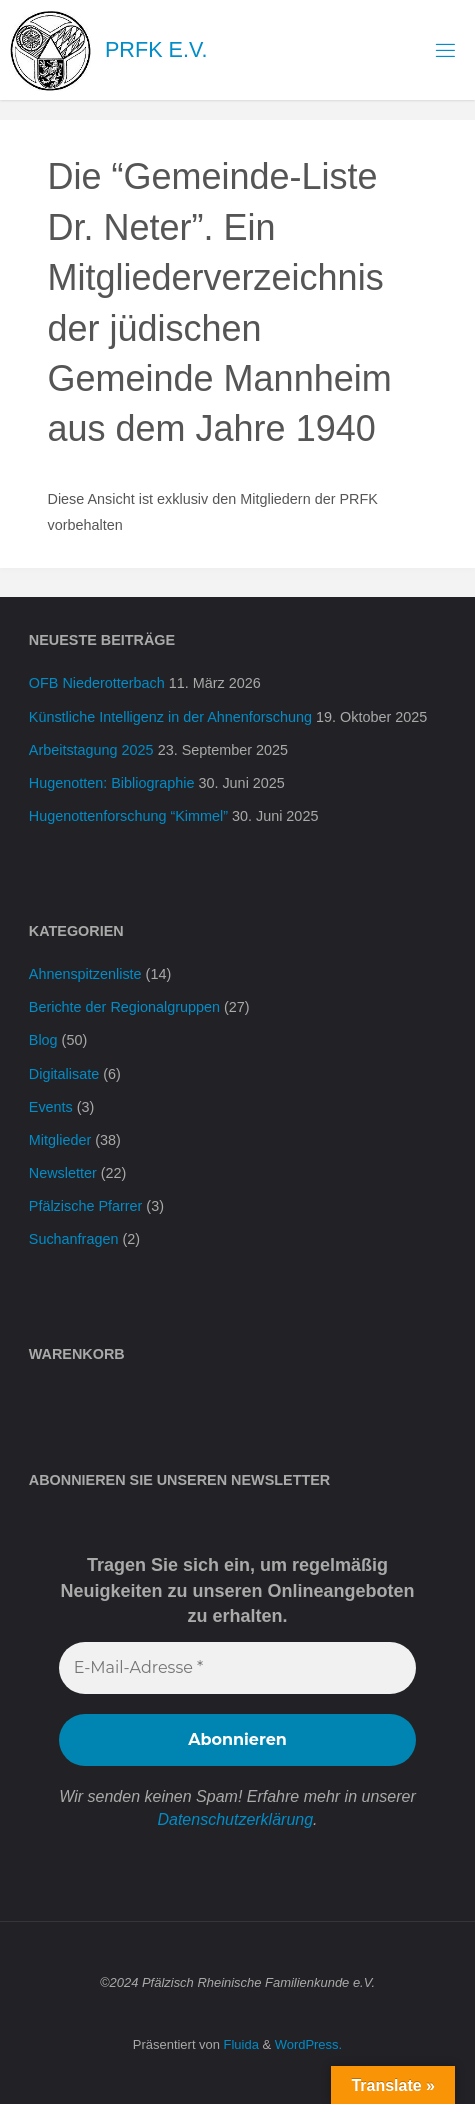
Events (51, 1107)
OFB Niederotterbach (97, 683)
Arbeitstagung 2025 (91, 750)
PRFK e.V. (156, 49)
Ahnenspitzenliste (85, 974)
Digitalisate (64, 1074)
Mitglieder (60, 1140)
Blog (43, 1040)
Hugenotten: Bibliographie (112, 783)
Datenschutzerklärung (235, 1819)
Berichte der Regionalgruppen (124, 1007)
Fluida (239, 2044)
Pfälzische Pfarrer (86, 1206)
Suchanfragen (74, 1239)
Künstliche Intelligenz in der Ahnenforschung (170, 717)
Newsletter (63, 1173)
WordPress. (308, 2044)
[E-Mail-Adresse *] (237, 1668)
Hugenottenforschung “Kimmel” (128, 816)
